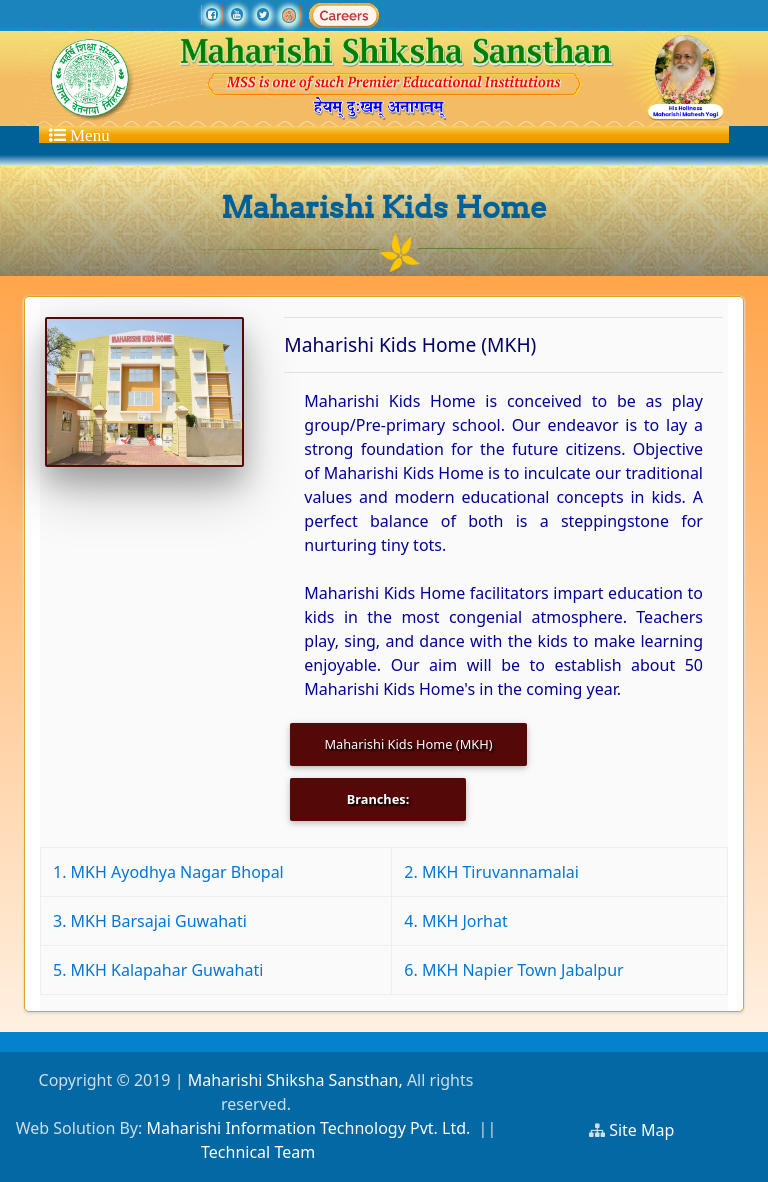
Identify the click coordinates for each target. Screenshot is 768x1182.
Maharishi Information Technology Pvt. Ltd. (308, 1128)
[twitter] (263, 14)
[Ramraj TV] (289, 14)
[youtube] (237, 14)
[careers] (344, 14)
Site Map (650, 1130)
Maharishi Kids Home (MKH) (408, 744)
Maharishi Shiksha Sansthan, (292, 1080)
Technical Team (258, 1152)
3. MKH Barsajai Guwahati (150, 921)
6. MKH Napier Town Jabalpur (513, 970)
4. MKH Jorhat (455, 921)
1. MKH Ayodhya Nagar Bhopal (168, 872)
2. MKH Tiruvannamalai (491, 872)
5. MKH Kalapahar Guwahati (158, 970)
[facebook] (212, 14)
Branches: (378, 799)
